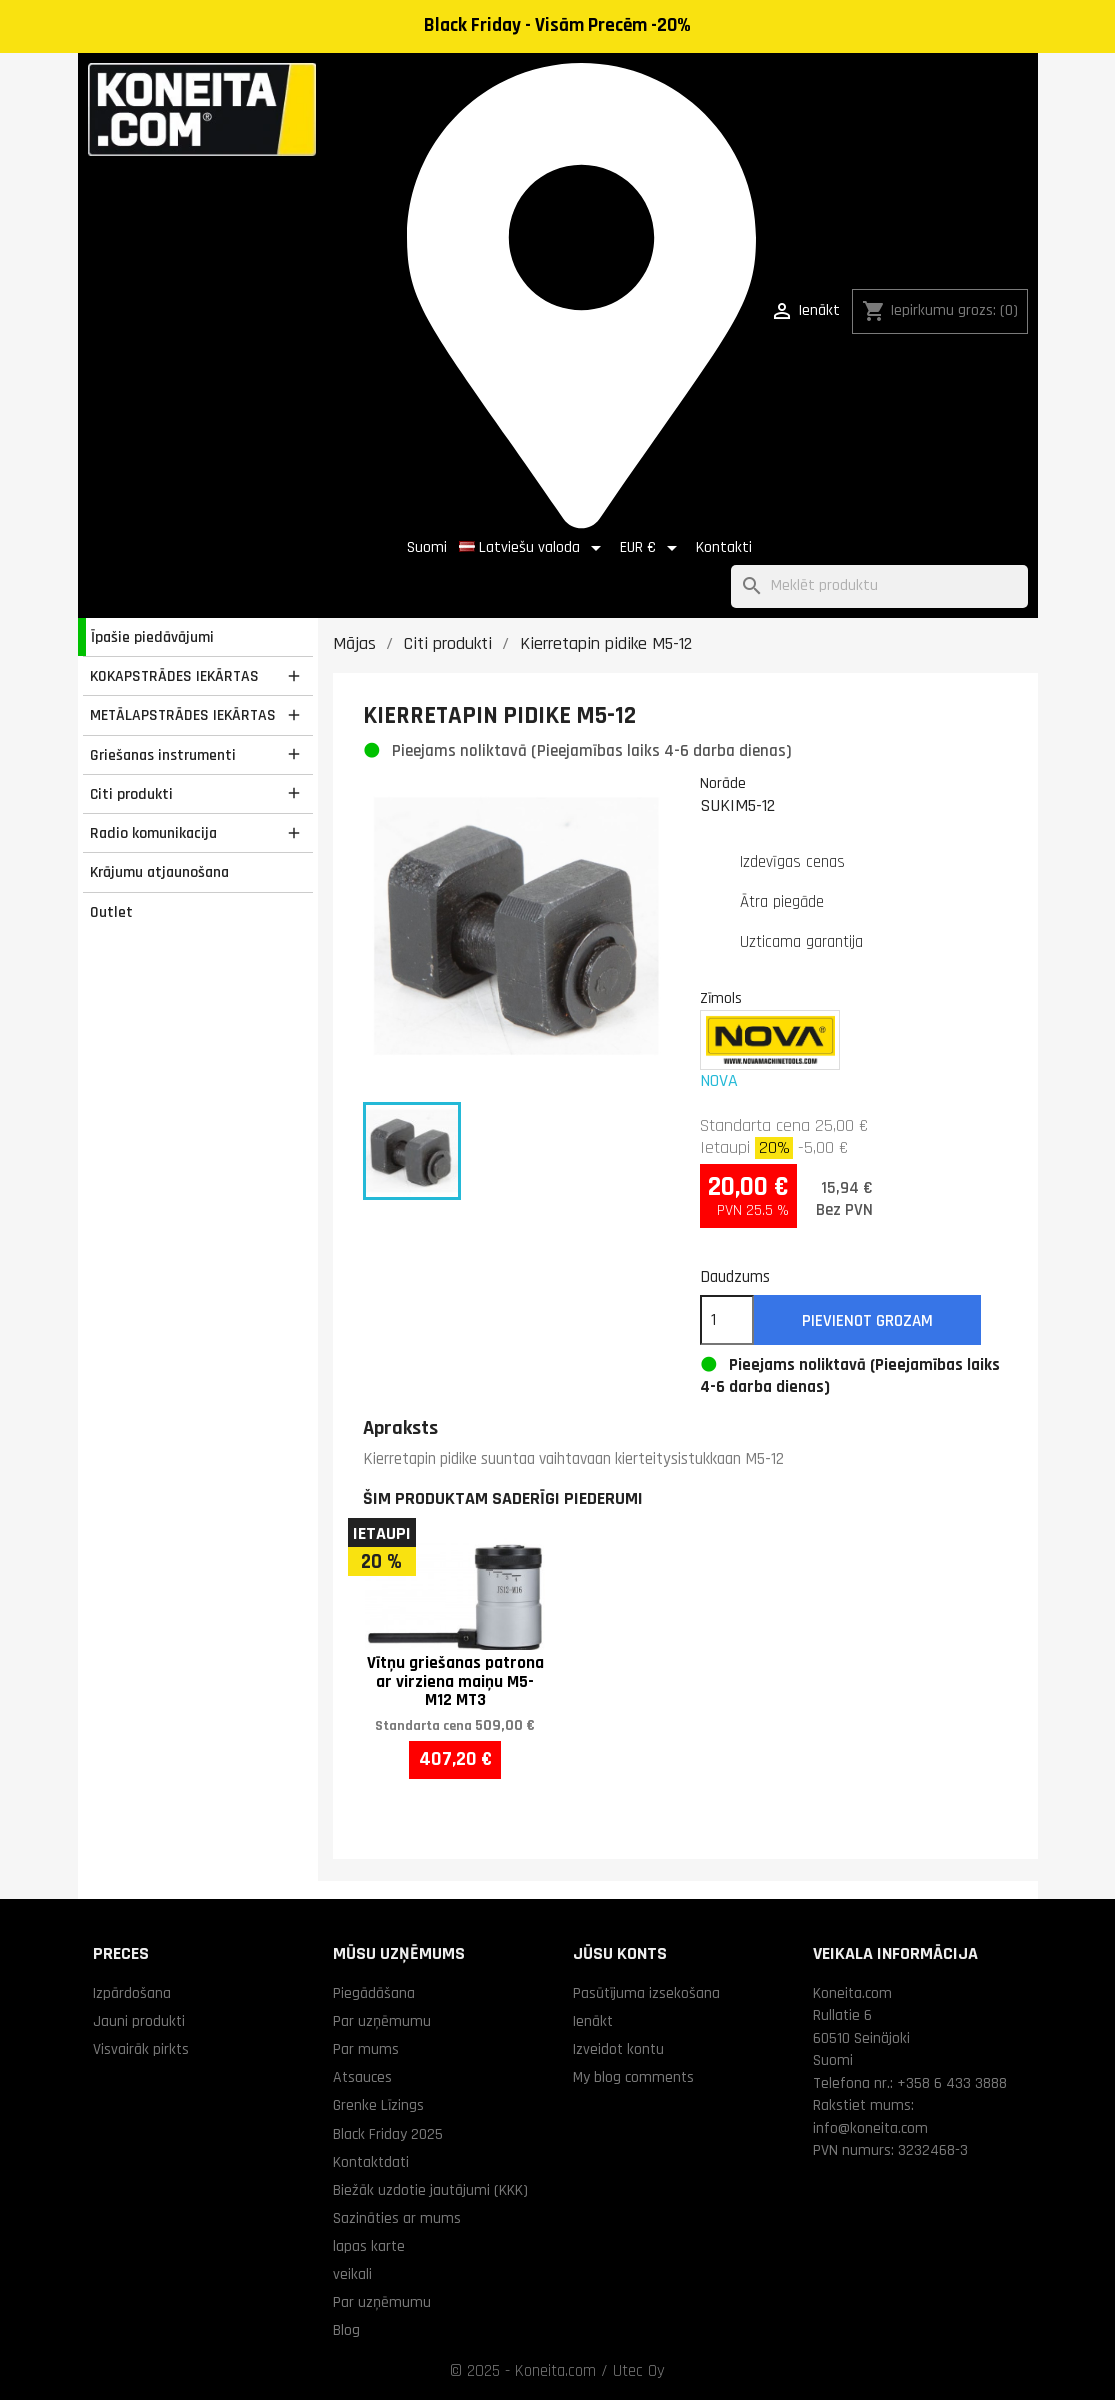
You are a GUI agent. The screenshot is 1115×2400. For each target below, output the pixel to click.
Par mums (366, 2049)
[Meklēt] (879, 586)
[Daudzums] (727, 1320)
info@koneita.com (870, 2128)
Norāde (723, 783)
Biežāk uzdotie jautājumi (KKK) (430, 2190)
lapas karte (369, 2246)
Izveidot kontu (618, 2049)
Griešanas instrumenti (163, 755)
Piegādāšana (374, 1993)
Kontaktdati (371, 2162)
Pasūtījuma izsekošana (646, 1993)
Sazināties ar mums (397, 2218)
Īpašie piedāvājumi (152, 637)
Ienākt (593, 2021)
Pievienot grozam (867, 1321)
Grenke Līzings (378, 2105)
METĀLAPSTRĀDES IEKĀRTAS (183, 715)
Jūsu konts (620, 1953)
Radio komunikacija (153, 833)
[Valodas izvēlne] (533, 548)
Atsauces (362, 2077)
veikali (352, 2274)
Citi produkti (131, 794)
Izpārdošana (132, 1993)
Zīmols (721, 998)
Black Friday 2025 (388, 2134)
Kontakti (724, 547)
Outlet (111, 912)
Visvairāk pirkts (141, 2049)
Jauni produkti (139, 2021)
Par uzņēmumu (382, 2021)
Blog (346, 2330)
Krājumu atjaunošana (159, 872)
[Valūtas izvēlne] (652, 548)
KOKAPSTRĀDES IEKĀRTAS (174, 676)
